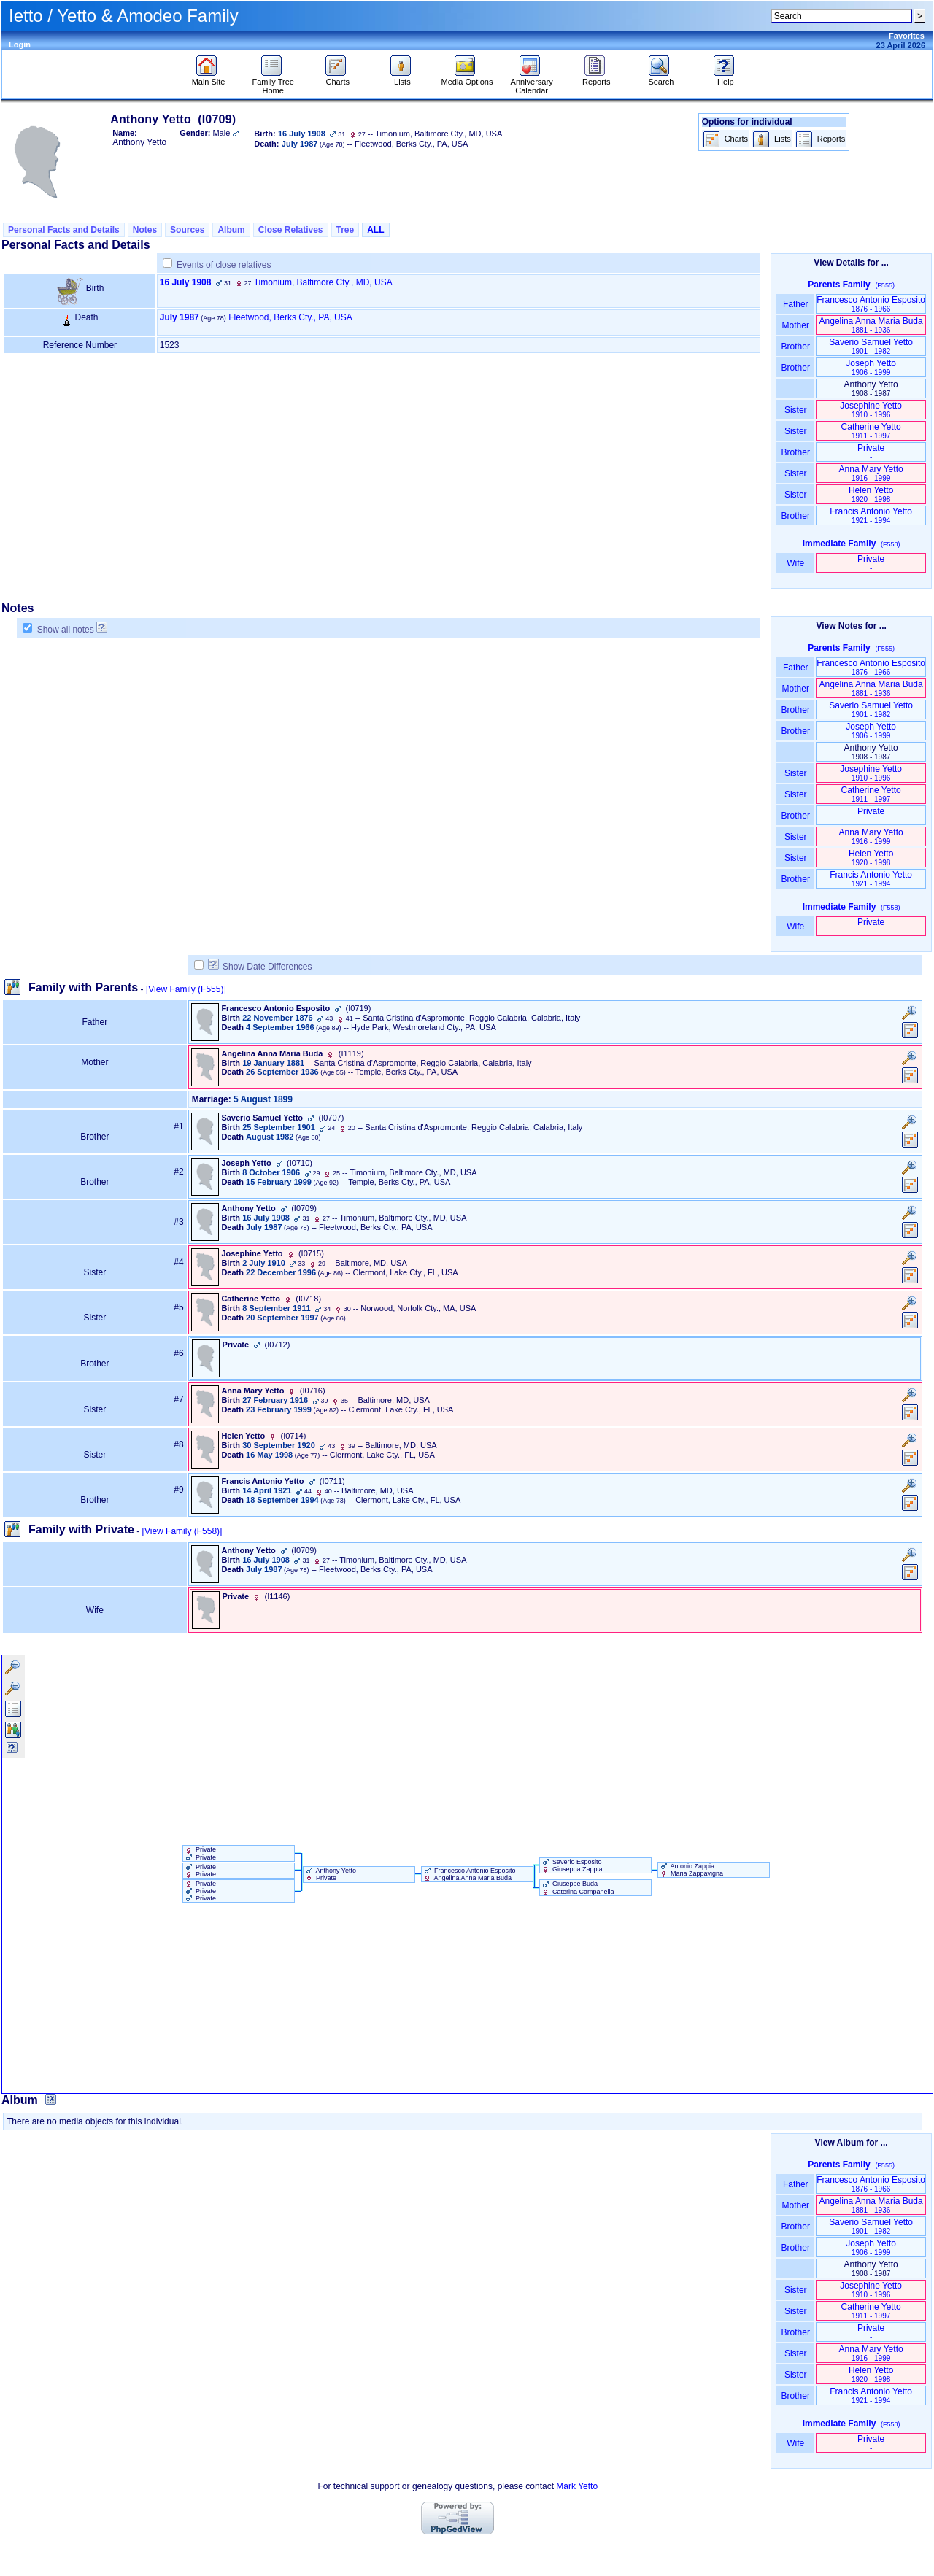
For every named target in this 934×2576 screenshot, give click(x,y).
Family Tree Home (272, 82)
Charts (337, 78)
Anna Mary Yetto (871, 473)
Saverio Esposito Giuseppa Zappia (571, 1865)
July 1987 (179, 317)
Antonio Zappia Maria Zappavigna (691, 1870)
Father (796, 304)
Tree (345, 230)
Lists (402, 78)
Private (870, 452)
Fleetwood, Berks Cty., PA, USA (290, 317)
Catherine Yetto (871, 431)
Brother (795, 346)
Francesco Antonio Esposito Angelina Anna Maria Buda (469, 1874)
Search (660, 78)
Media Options (467, 78)
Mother (795, 325)
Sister (795, 410)
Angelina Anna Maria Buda (871, 325)
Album (230, 230)
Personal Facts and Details (64, 230)
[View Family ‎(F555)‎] (186, 989)
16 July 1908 (186, 282)
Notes (145, 230)
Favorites (907, 35)
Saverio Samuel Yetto (871, 346)
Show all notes (65, 629)
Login (20, 44)
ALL (375, 230)
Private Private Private (200, 1891)
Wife (795, 563)
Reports (596, 78)
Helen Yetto (871, 494)
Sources (187, 230)
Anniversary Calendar (532, 82)
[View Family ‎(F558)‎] (182, 1531)
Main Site (208, 78)
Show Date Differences (260, 967)
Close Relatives (290, 230)
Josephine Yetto (871, 410)
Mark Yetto (577, 2486)
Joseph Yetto (871, 367)
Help (725, 78)
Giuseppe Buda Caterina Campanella (577, 1887)
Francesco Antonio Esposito (871, 304)
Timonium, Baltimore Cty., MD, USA (323, 282)
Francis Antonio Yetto (871, 515)
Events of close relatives (224, 265)
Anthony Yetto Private (330, 1874)
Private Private (200, 1853)
